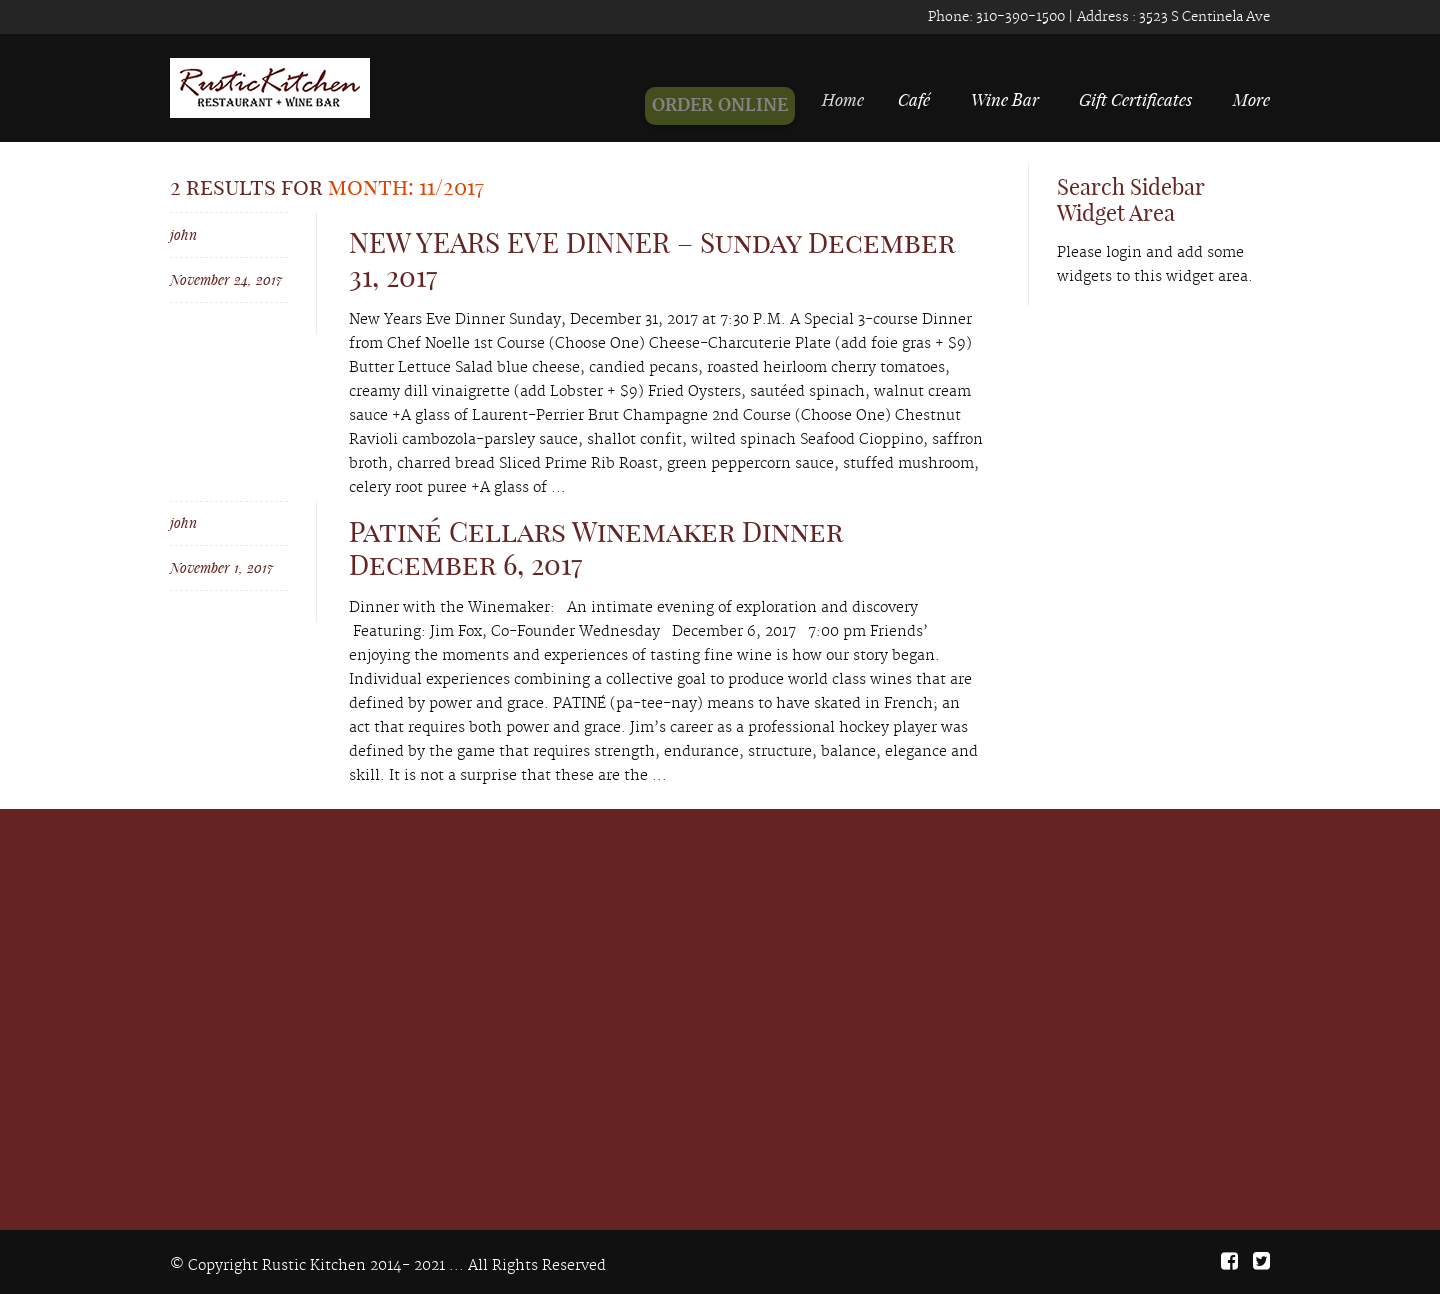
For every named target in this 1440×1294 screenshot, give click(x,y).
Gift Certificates (1135, 99)
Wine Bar (1005, 99)
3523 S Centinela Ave (1203, 17)
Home (850, 99)
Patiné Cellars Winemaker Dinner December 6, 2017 (596, 548)
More (1251, 99)
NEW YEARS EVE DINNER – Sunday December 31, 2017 (652, 259)
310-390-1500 (1019, 17)
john (183, 234)
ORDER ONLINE (729, 106)
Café (916, 99)
